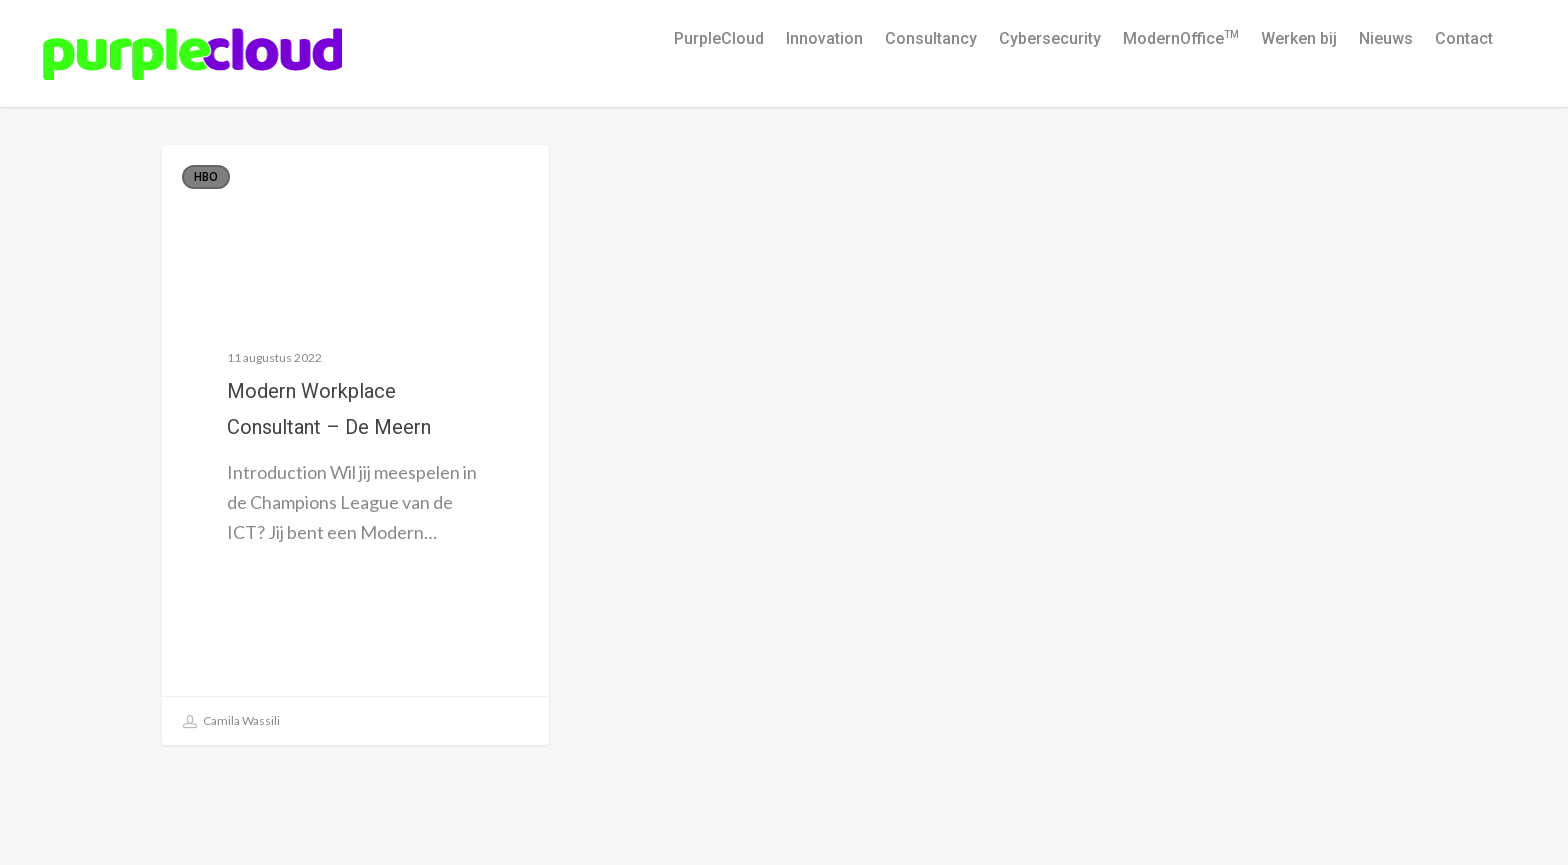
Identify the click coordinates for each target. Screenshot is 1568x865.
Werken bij (1299, 38)
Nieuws (1386, 38)
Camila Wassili (231, 722)
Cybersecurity (1050, 38)
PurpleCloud (719, 38)
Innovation (824, 38)
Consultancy (931, 38)
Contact (1464, 38)
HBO (206, 177)
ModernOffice (1181, 38)
